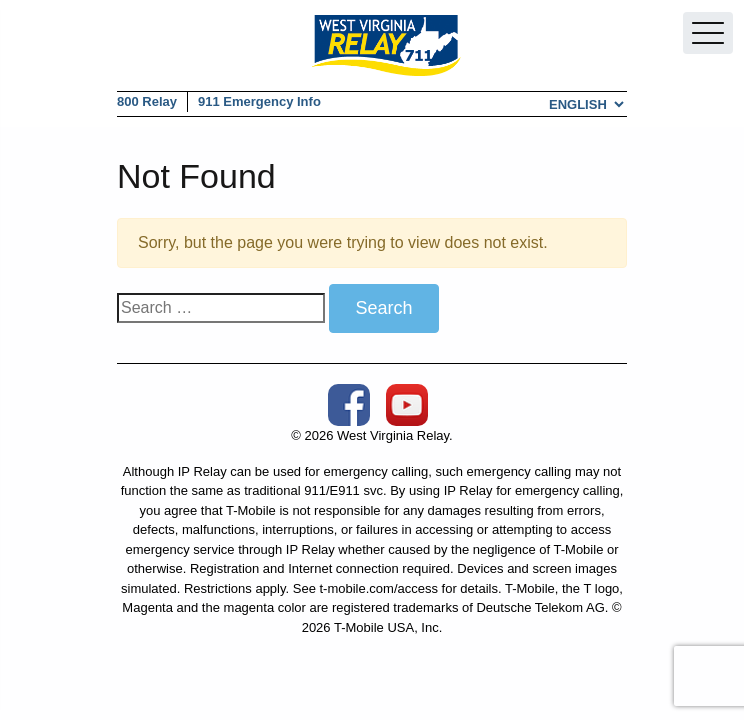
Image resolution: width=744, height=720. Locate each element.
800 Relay (147, 101)
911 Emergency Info (259, 101)
